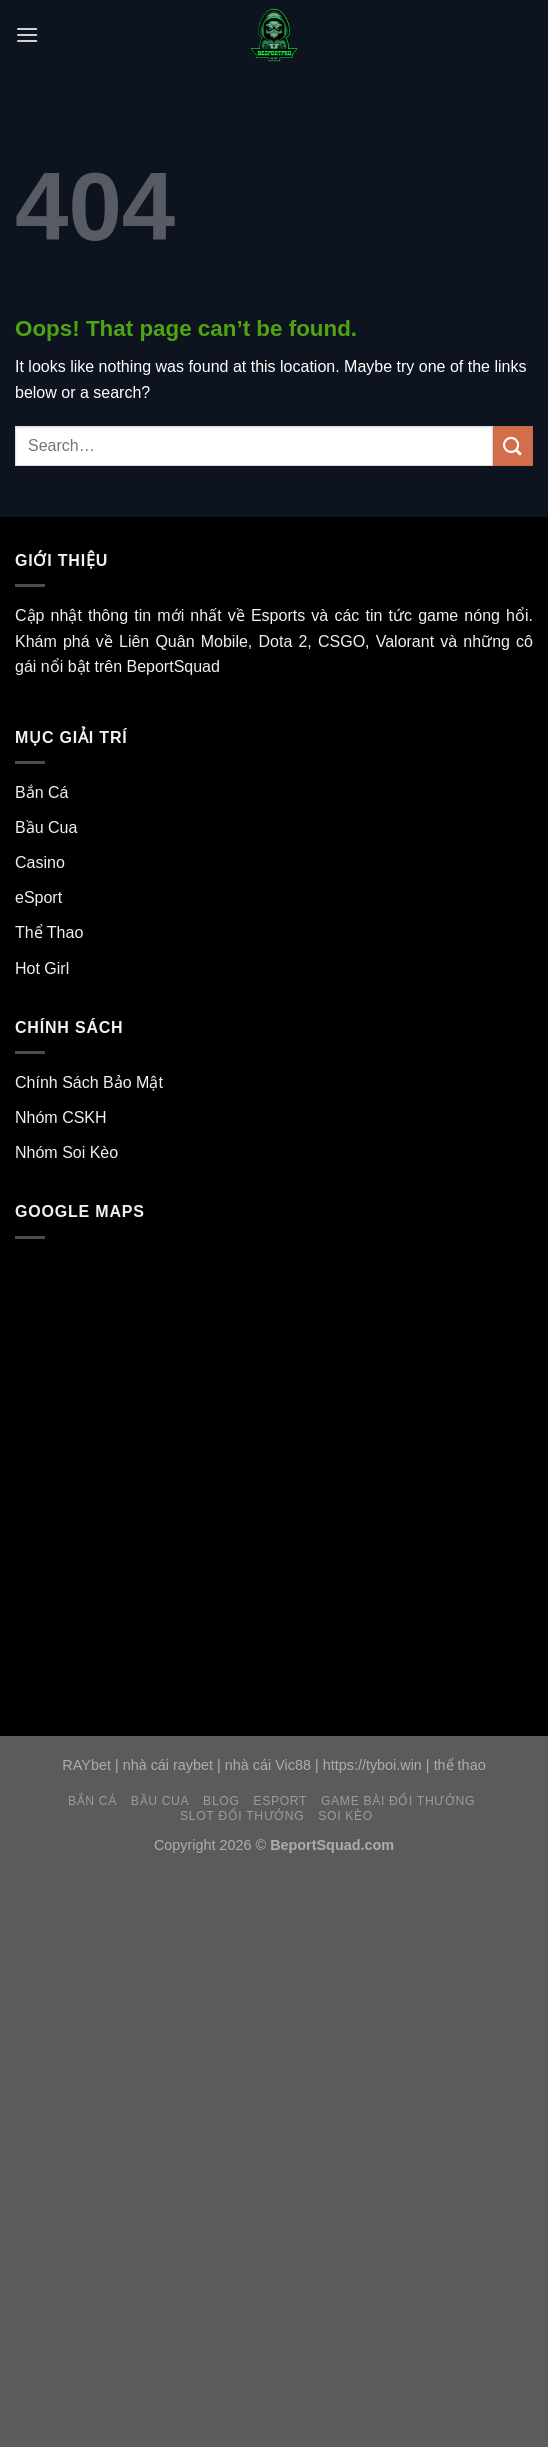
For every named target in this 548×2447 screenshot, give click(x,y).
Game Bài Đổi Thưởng (398, 1801)
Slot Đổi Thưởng (242, 1816)
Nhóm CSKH (61, 1117)
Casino (40, 862)
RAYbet (86, 1765)
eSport (38, 897)
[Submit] (513, 445)
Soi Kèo (345, 1816)
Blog (221, 1801)
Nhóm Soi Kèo (66, 1152)
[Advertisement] (274, 2012)
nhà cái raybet (168, 1765)
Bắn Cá (41, 792)
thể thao (460, 1765)
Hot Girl (42, 968)
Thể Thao (49, 932)
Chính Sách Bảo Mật (89, 1082)
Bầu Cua (46, 827)
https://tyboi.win (372, 1765)
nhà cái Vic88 (268, 1765)
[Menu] (27, 34)
